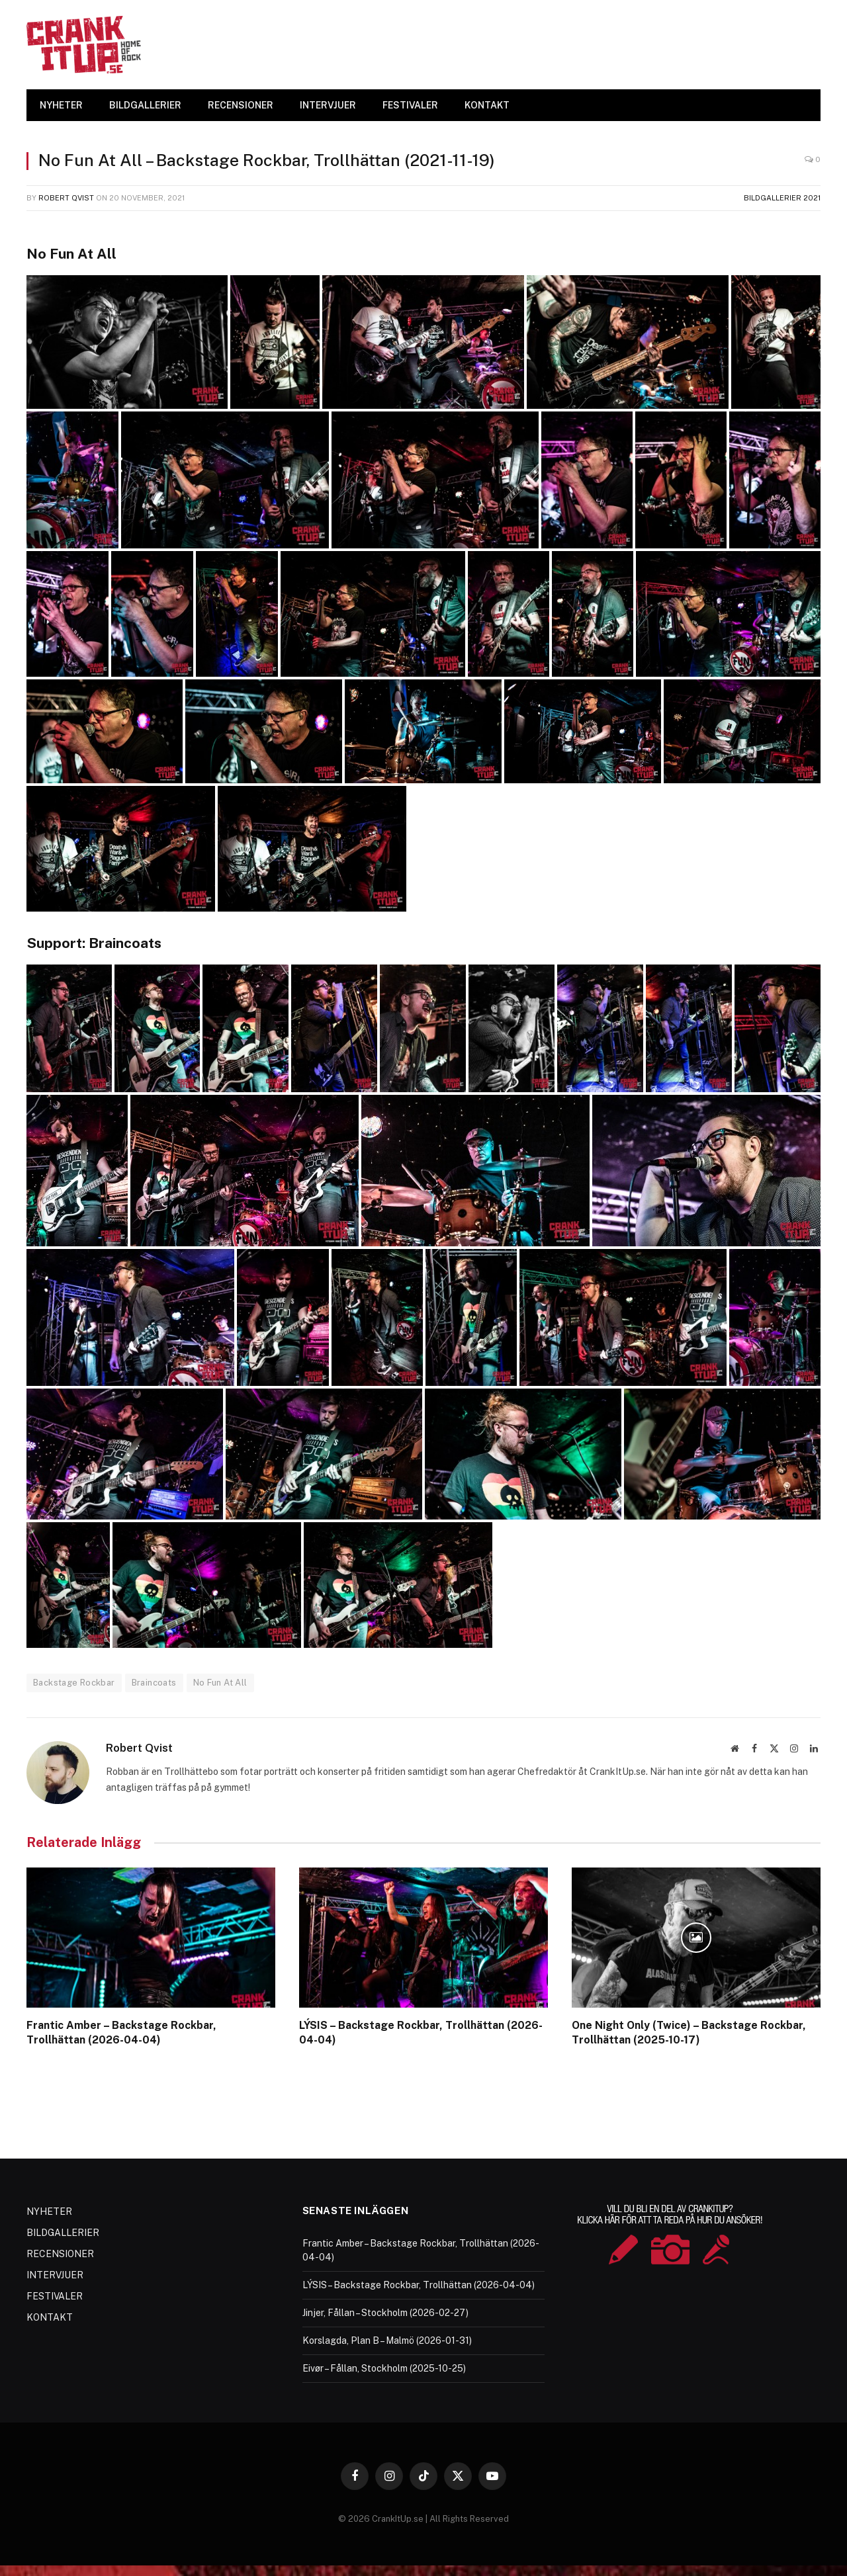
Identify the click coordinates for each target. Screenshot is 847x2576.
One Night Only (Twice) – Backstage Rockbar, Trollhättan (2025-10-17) (689, 2032)
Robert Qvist (66, 198)
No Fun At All (220, 1683)
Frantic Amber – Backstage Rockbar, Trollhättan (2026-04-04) (121, 2032)
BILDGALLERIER (145, 105)
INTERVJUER (328, 105)
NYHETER (61, 105)
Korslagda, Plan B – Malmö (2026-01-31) (387, 2340)
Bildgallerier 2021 (782, 198)
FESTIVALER (410, 105)
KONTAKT (487, 105)
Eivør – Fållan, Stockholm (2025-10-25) (384, 2368)
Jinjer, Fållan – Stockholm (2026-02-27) (385, 2312)
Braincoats (154, 1683)
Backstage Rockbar (74, 1683)
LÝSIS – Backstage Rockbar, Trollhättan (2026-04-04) (421, 2032)
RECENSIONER (240, 105)
